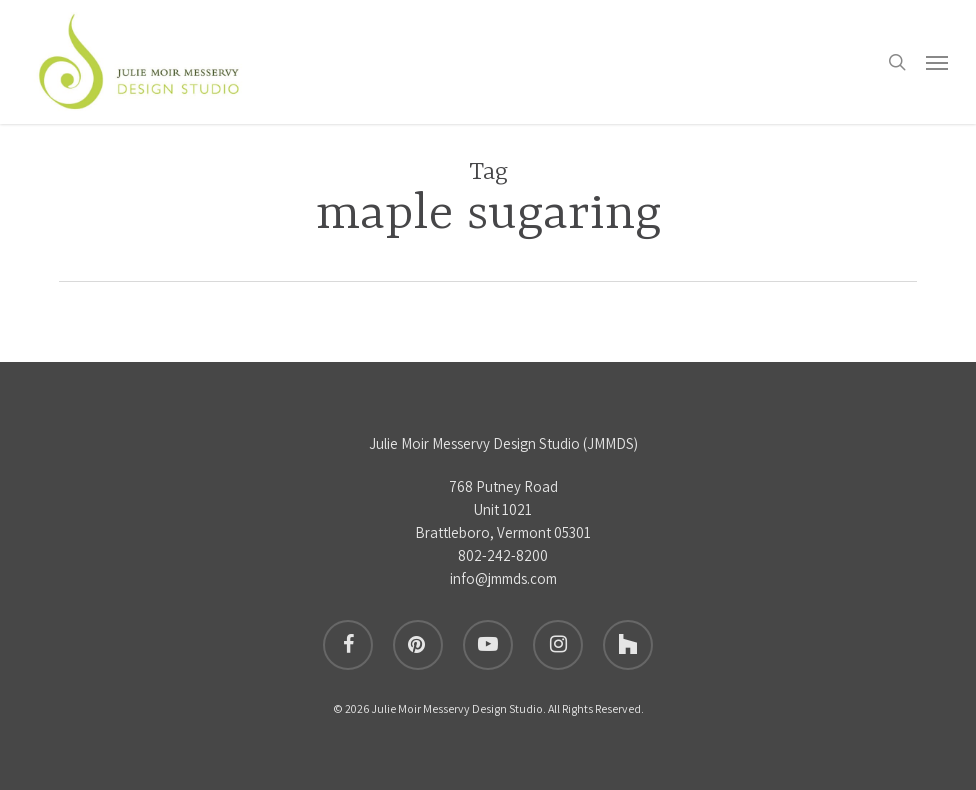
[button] (937, 62)
